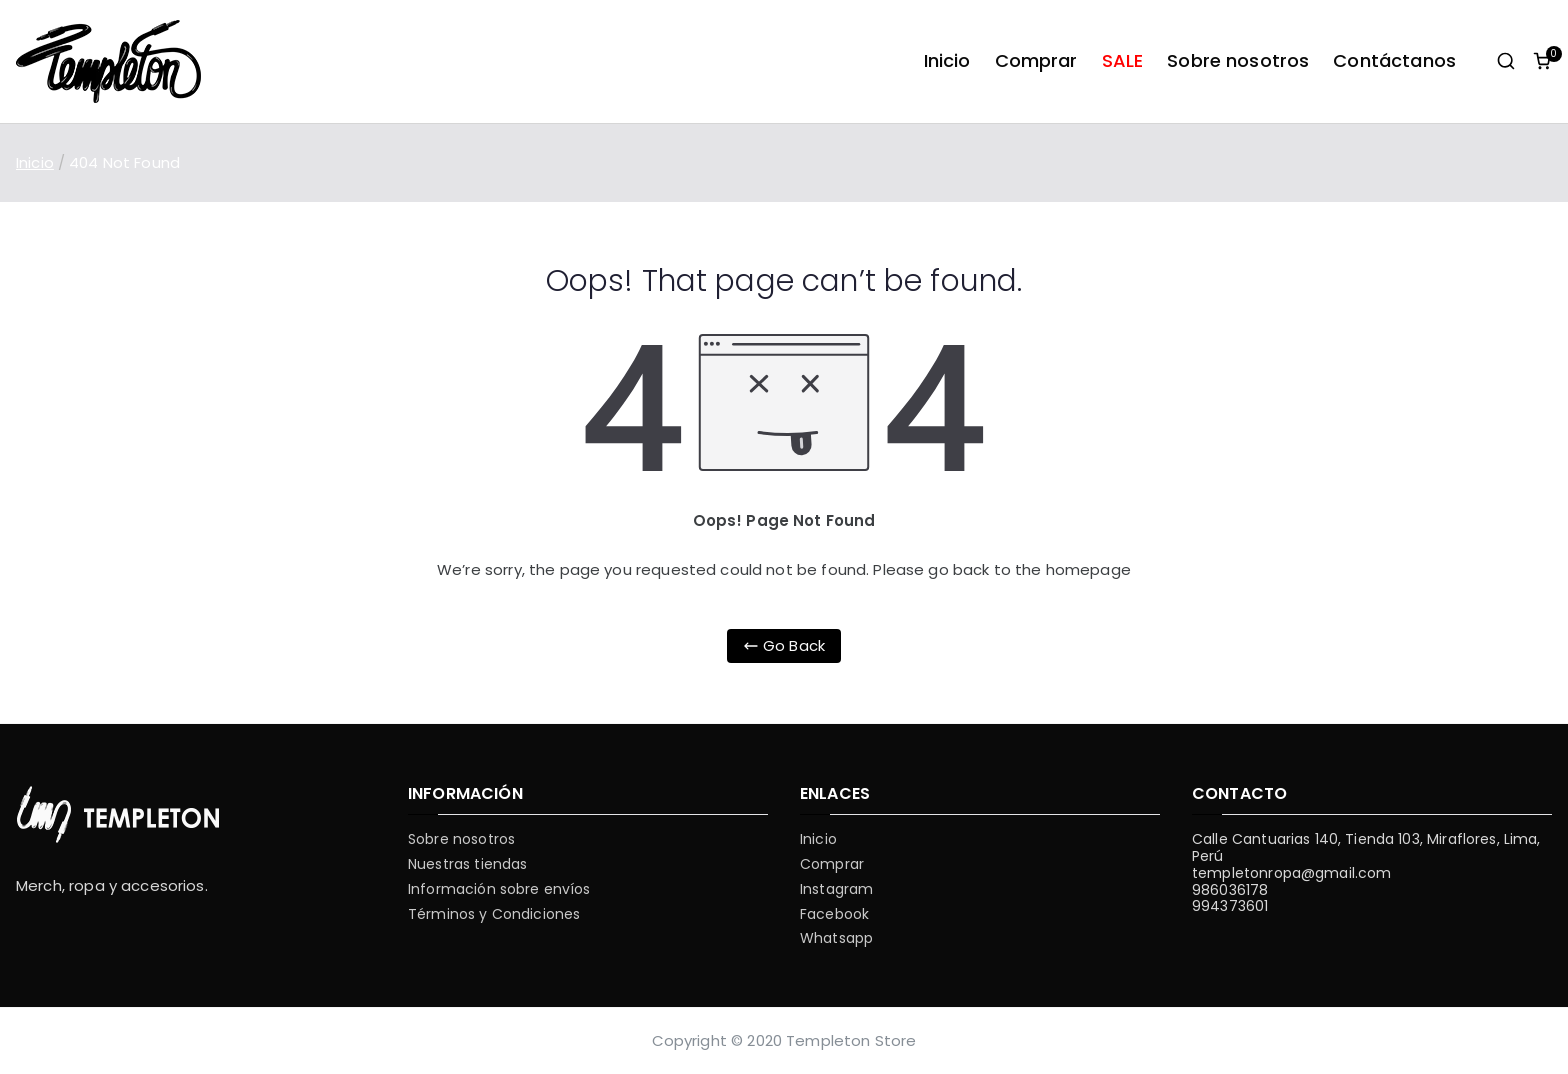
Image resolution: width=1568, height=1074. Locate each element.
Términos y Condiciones (494, 914)
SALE (1123, 60)
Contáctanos (1394, 60)
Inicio (947, 60)
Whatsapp (836, 938)
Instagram (836, 889)
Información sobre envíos (499, 889)
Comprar (1036, 60)
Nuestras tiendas (467, 864)
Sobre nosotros (1238, 60)
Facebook (834, 914)
